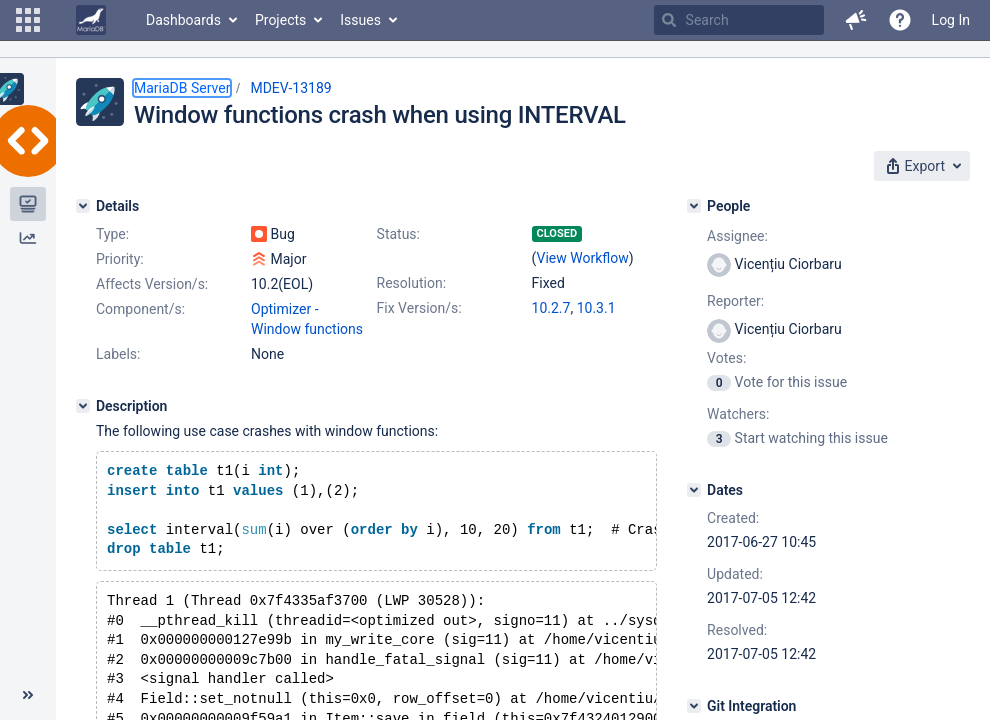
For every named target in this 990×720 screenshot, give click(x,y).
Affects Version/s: (152, 284)
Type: (112, 234)
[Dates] (694, 490)
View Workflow (583, 258)
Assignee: (737, 236)
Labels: (118, 354)
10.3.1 (596, 308)
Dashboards (183, 20)
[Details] (83, 206)
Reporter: (735, 301)
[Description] (83, 406)
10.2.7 (551, 308)
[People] (694, 206)
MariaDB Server (182, 88)
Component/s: (140, 309)
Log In (951, 20)
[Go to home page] (91, 20)
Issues (360, 20)
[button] (28, 20)
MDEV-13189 (290, 88)
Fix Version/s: (419, 308)
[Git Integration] (694, 706)
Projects (280, 20)
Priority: (120, 259)
